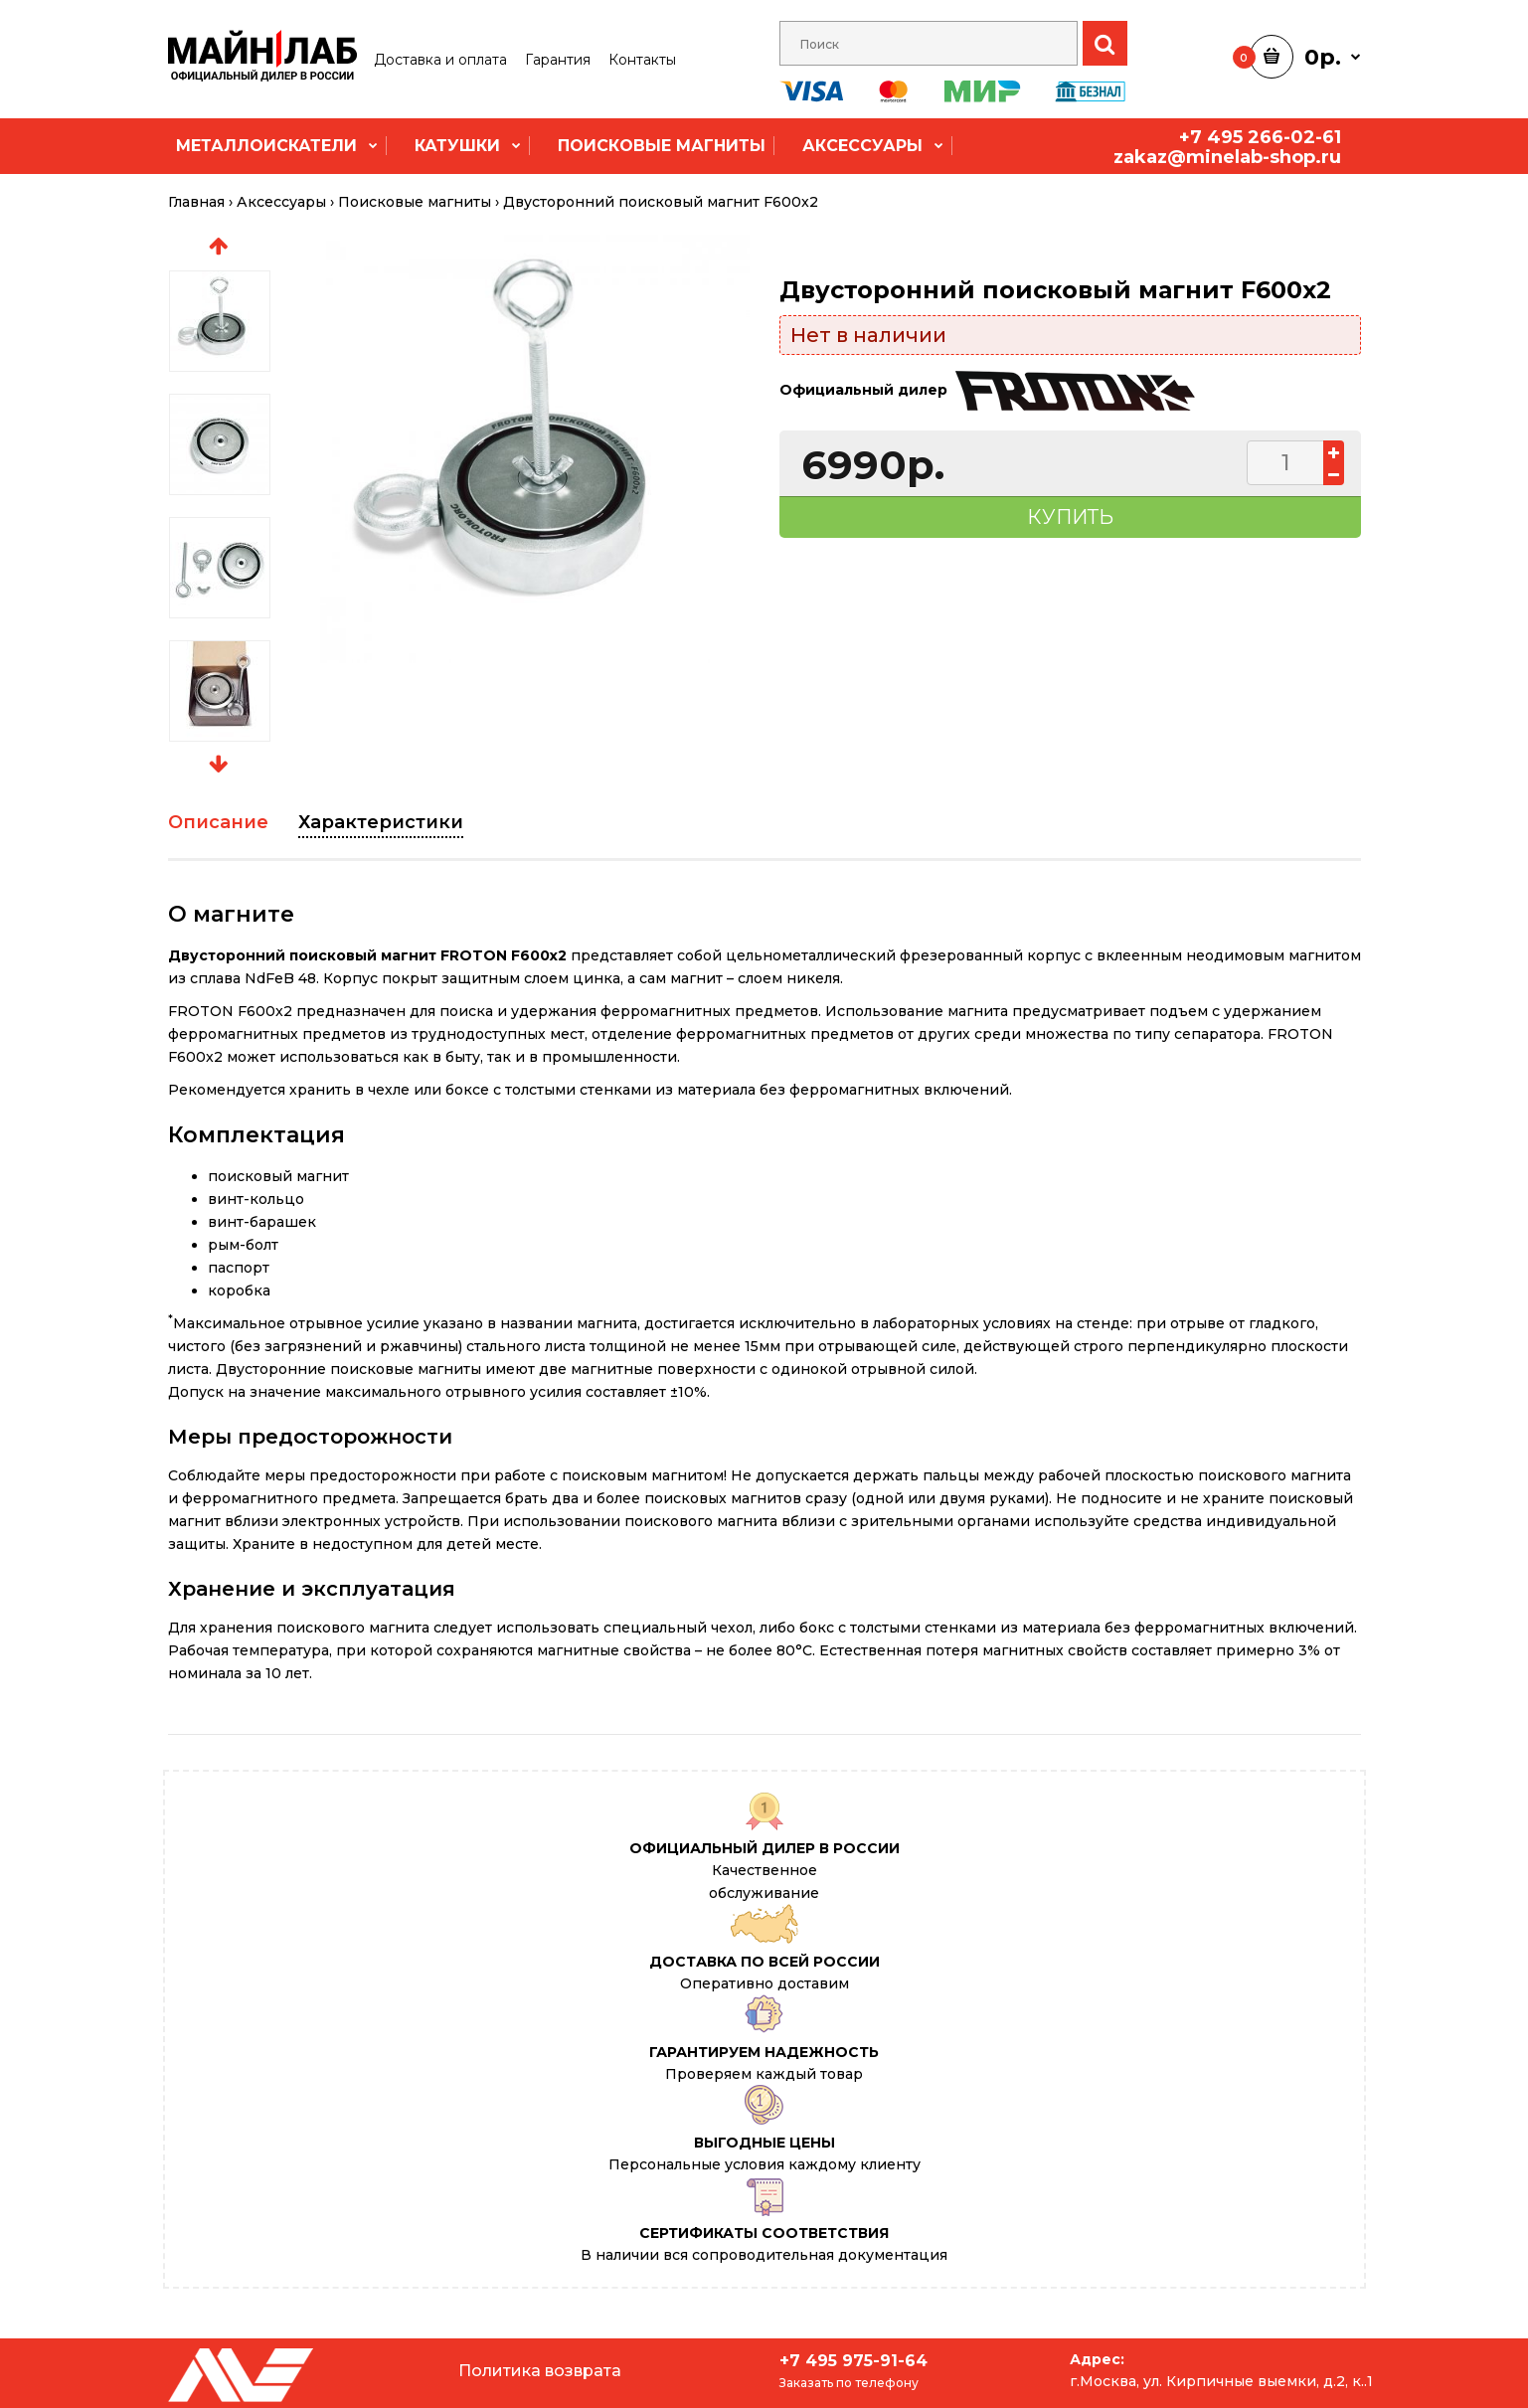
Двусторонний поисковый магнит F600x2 (660, 202)
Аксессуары (281, 202)
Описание (218, 822)
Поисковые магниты (414, 202)
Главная (196, 202)
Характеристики (380, 822)
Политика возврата (539, 2370)
